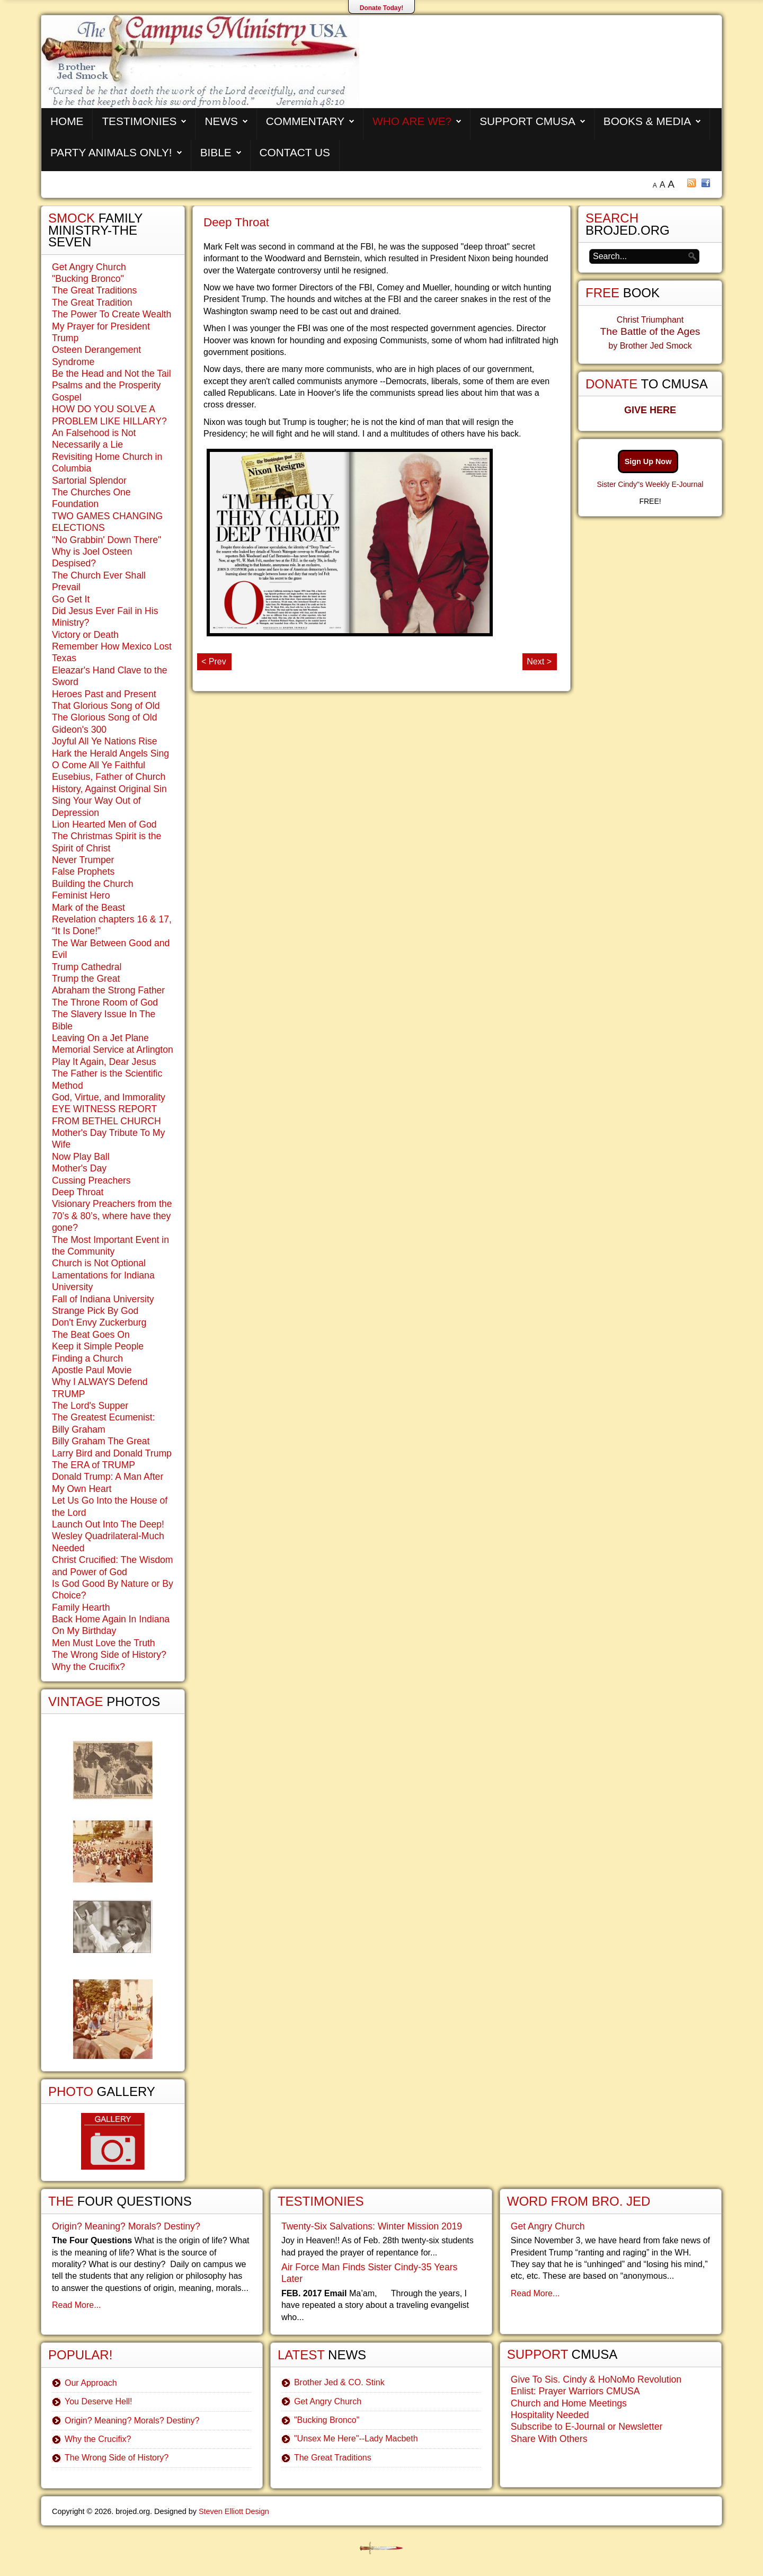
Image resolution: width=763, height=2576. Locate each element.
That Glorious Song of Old (105, 705)
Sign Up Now (648, 461)
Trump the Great (86, 978)
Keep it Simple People (98, 1346)
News (221, 121)
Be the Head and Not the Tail (111, 373)
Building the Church (93, 883)
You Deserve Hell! (98, 2401)
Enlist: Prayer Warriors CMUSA (575, 2391)
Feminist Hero (81, 895)
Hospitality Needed (550, 2415)
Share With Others (549, 2438)
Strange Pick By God (95, 1310)
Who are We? (411, 121)
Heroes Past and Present (104, 694)
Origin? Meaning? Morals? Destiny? (126, 2226)
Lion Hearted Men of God (104, 824)
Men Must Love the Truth (103, 1643)
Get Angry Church (89, 267)
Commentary (305, 121)
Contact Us (295, 152)
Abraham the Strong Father (108, 990)
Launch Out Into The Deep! (108, 1524)
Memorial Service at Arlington (112, 1049)
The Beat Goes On (91, 1334)
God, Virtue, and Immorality (108, 1097)
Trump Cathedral (86, 967)
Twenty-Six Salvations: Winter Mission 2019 (371, 2226)
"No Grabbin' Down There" (106, 540)
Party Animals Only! (111, 152)
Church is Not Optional (99, 1263)
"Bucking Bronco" (88, 278)
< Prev (213, 661)
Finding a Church (87, 1358)
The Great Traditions (94, 290)
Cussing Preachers (91, 1180)
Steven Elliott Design (234, 2511)
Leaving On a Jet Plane (100, 1038)
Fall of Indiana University (103, 1299)
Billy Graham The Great (100, 1441)
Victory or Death (85, 634)
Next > (539, 661)
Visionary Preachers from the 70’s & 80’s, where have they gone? (112, 1215)
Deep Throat (236, 222)
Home (66, 121)
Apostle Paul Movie (92, 1370)
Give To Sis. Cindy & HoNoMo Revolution (596, 2379)
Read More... (76, 2304)
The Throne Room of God (105, 1002)
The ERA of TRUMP (93, 1465)
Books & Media (647, 121)
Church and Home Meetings (569, 2403)
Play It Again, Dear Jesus (104, 1061)
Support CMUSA (527, 121)
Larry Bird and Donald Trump (112, 1453)
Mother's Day (79, 1168)
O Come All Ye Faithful (98, 765)
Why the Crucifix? (88, 1667)
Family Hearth (81, 1607)
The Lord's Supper (90, 1405)
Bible (216, 152)
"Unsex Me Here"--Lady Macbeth (356, 2438)
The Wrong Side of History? (109, 1654)
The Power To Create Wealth (111, 314)
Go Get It (71, 599)
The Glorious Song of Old (104, 717)
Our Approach (91, 2382)
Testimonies (139, 121)
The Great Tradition (92, 302)
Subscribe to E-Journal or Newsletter (587, 2426)
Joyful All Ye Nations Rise (104, 741)
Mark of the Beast (88, 907)
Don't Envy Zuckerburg (99, 1322)
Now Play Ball (81, 1156)
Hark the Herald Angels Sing (110, 753)
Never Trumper (83, 860)
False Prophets (83, 871)
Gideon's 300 (79, 729)
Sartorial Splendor (89, 480)
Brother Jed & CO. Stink (339, 2382)
